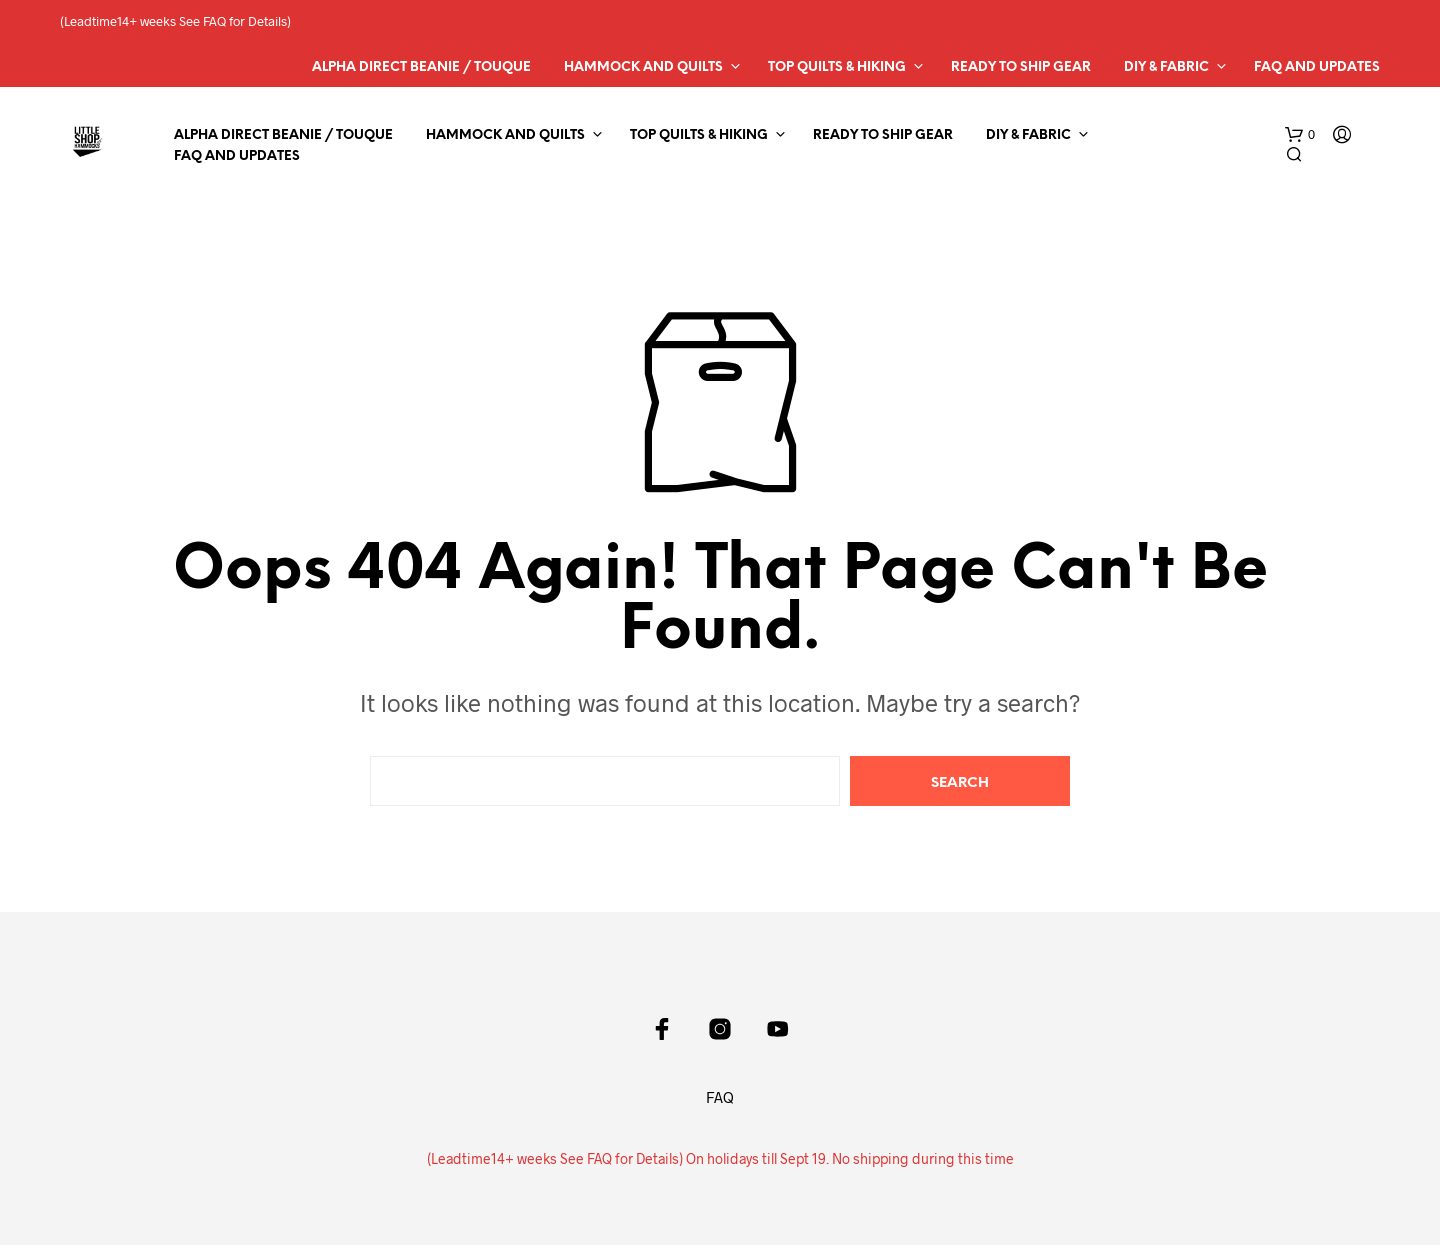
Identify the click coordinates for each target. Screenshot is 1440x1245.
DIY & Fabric (1166, 67)
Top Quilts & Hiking (837, 67)
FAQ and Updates (1317, 67)
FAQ (720, 1097)
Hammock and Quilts (643, 67)
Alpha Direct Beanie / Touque (421, 67)
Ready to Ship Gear (1021, 67)
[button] (1300, 135)
